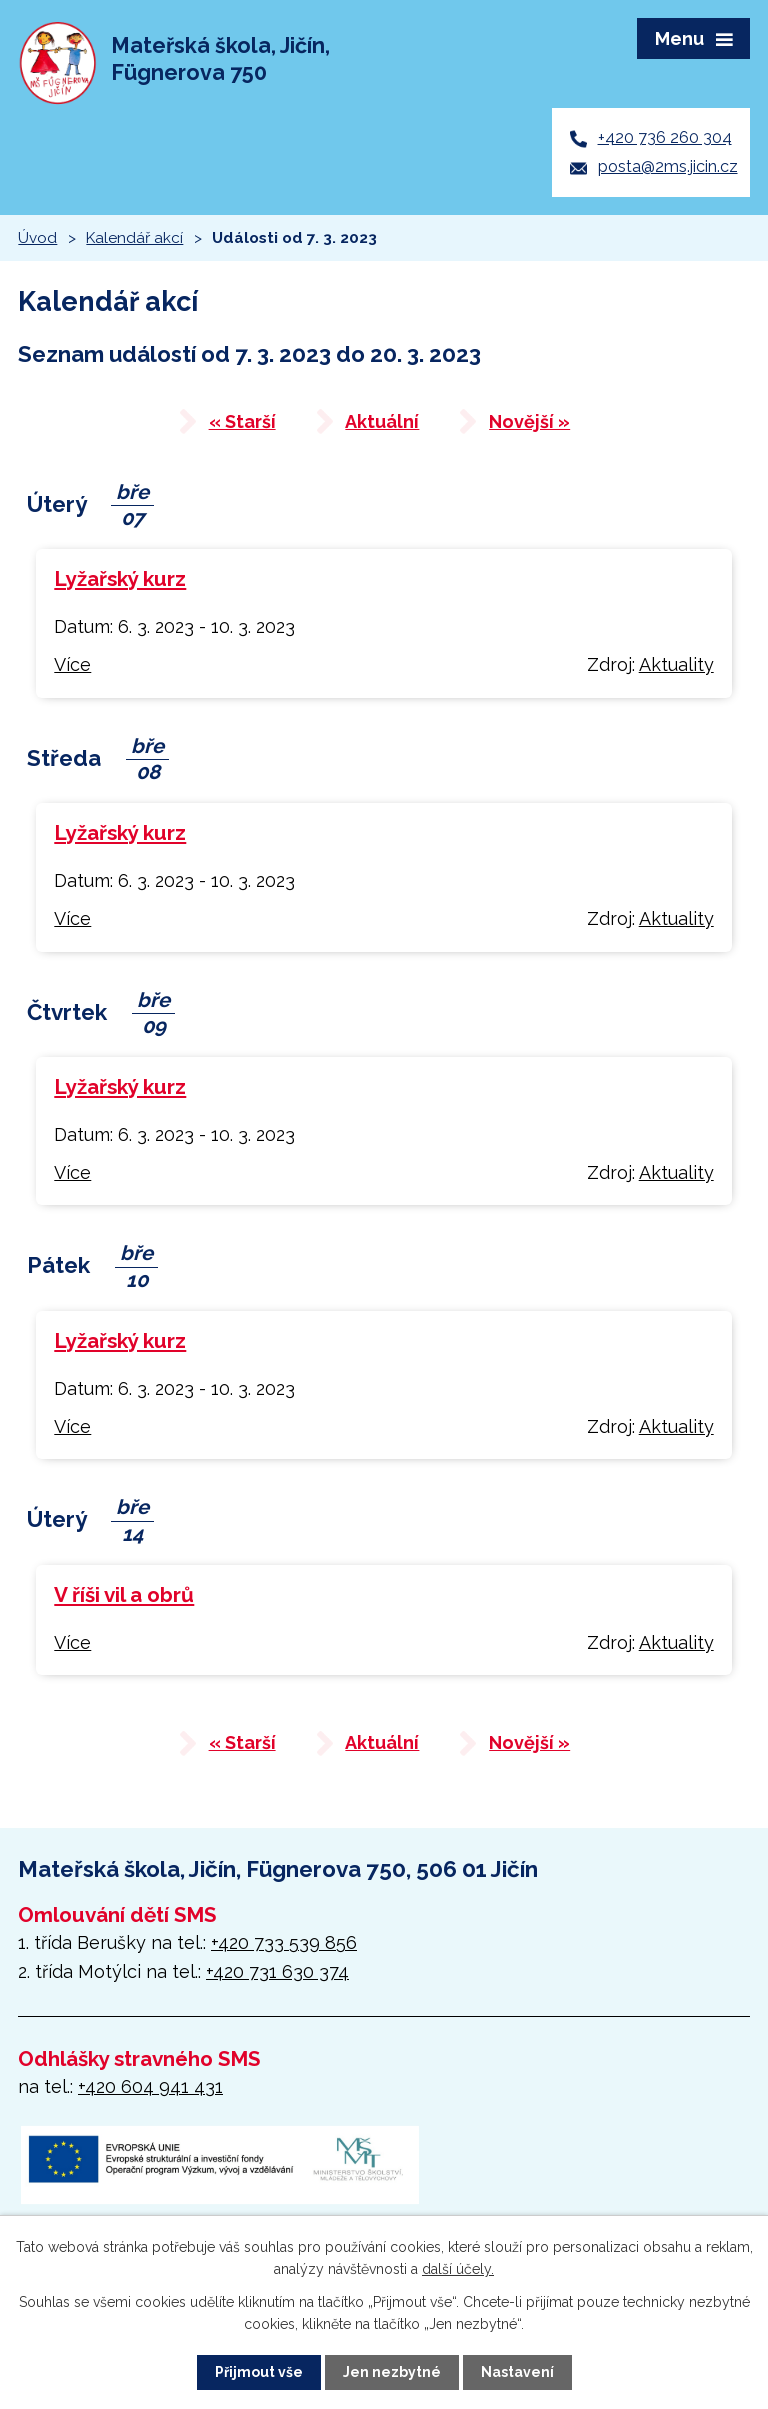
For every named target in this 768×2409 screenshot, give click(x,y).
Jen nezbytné (392, 2372)
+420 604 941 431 (150, 2086)
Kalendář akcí (134, 238)
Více (72, 664)
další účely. (458, 2269)
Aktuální (382, 421)
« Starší (242, 421)
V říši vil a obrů (124, 1595)
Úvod (37, 238)
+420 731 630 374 (277, 1971)
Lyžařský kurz (120, 579)
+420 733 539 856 (284, 1942)
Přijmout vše (259, 2372)
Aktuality (676, 664)
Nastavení (517, 2372)
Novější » (529, 421)
